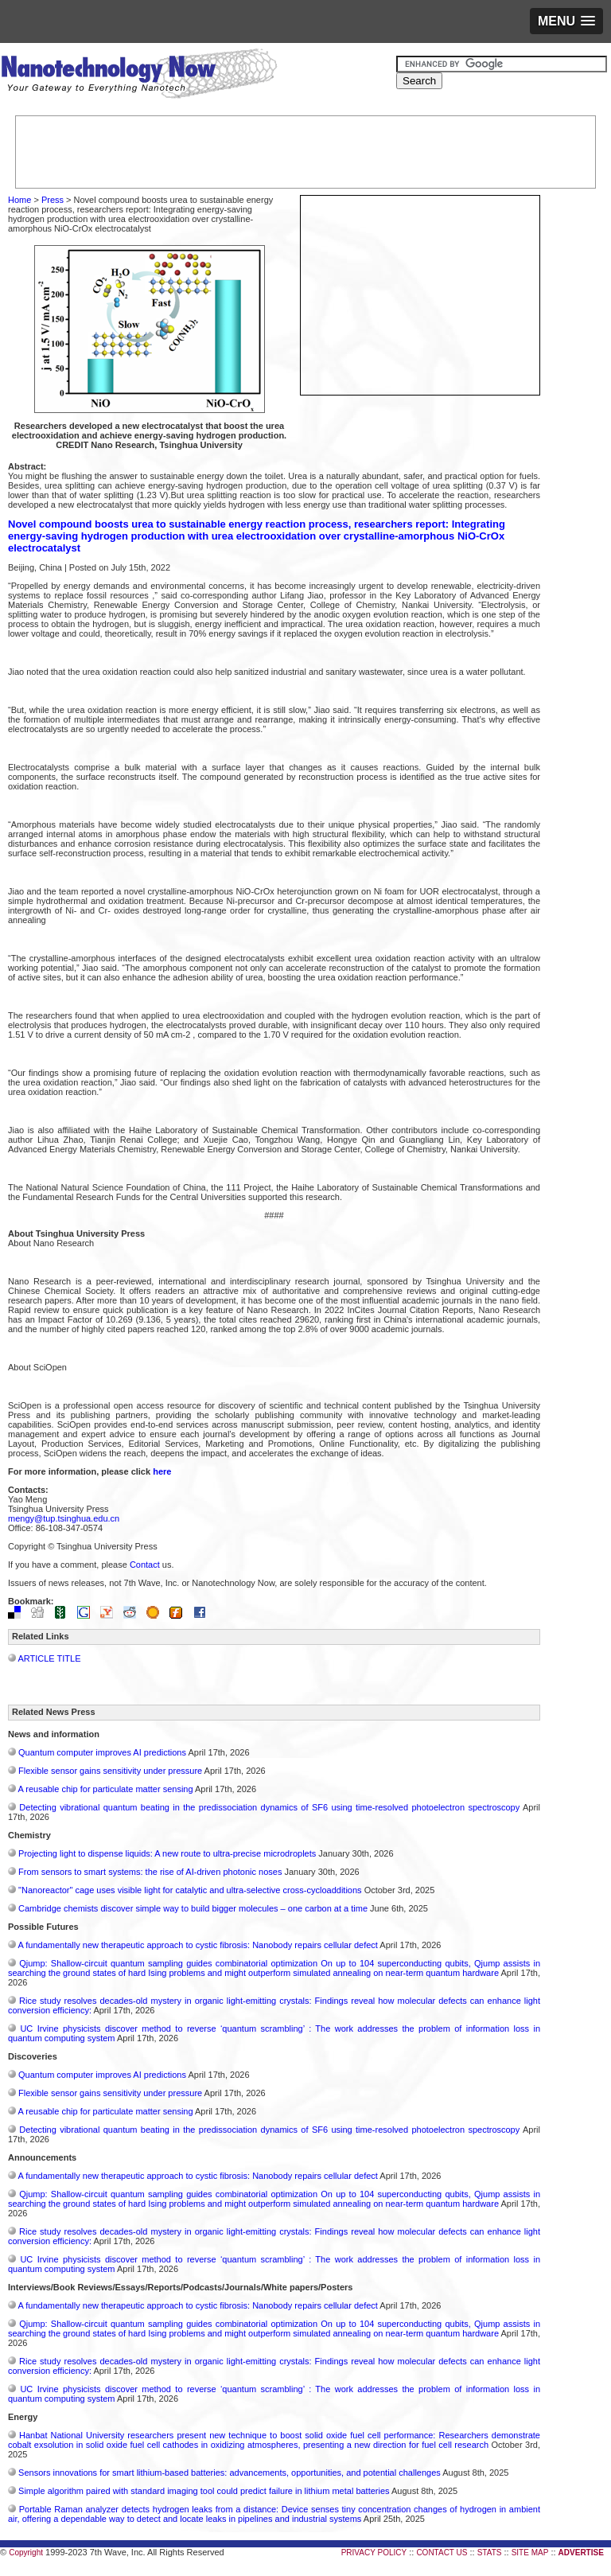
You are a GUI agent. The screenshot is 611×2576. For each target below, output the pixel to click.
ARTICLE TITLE (49, 1658)
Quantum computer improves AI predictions (102, 1752)
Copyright (26, 2552)
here (162, 1471)
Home (19, 200)
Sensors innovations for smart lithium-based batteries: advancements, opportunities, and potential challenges (229, 2472)
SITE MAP (530, 2552)
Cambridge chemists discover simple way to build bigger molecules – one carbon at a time (193, 1908)
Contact (145, 1564)
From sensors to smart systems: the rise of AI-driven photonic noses (150, 1871)
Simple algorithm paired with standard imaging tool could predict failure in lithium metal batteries (204, 2491)
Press (52, 200)
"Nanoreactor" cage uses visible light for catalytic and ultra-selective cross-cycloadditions (190, 1890)
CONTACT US (441, 2552)
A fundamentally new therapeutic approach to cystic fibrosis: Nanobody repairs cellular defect (197, 1945)
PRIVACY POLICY (374, 2552)
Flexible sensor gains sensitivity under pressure (110, 1770)
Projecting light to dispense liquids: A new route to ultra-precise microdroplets (167, 1853)
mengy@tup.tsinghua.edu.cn (63, 1518)
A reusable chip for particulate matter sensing (105, 1789)
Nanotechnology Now (139, 75)
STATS (489, 2552)
